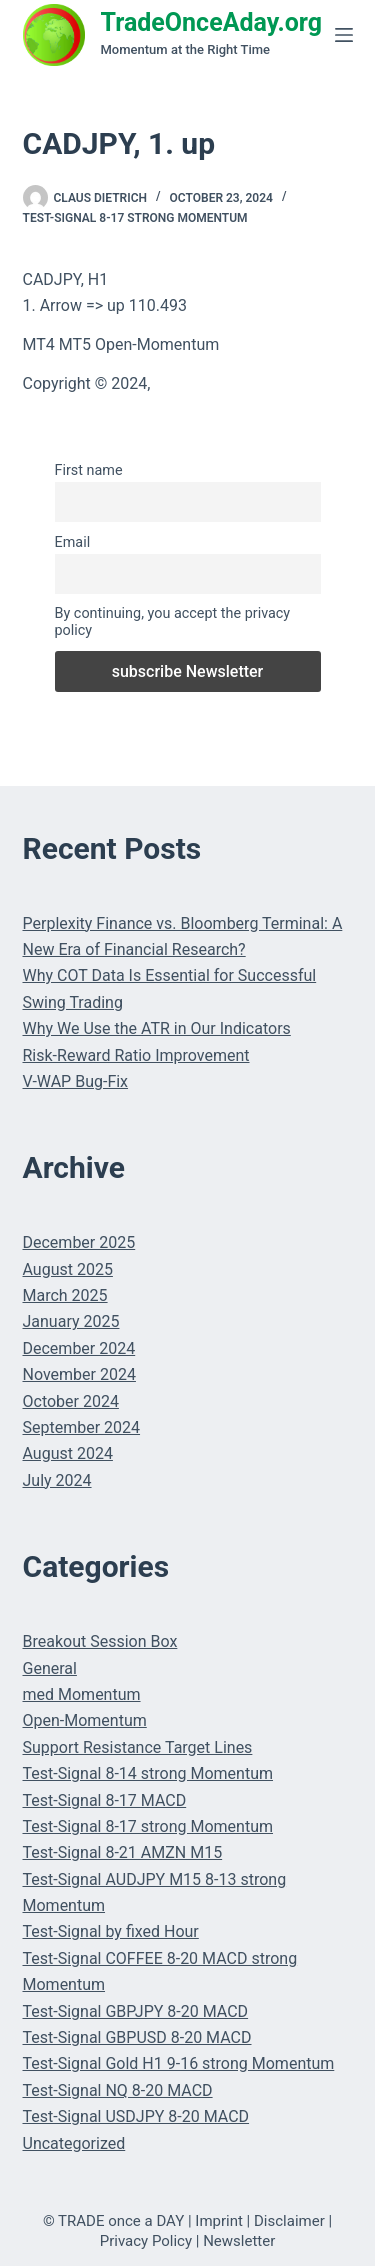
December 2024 (79, 1348)
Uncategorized (74, 2143)
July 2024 (57, 1480)
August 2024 (68, 1453)
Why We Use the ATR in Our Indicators (157, 1028)
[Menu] (344, 35)
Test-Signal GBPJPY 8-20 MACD (136, 2011)
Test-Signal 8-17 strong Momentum (135, 218)
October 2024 (71, 1401)
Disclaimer (289, 2221)
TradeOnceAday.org (212, 22)
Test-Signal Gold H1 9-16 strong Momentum (179, 2063)
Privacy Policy (146, 2241)
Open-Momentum (85, 1720)
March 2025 (65, 1295)
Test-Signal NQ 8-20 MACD (118, 2090)
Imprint (219, 2221)
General (50, 1668)
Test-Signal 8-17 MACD (105, 1800)
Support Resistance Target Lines (138, 1747)
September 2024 (82, 1427)
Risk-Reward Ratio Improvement (136, 1055)
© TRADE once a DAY (113, 2221)
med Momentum (82, 1694)
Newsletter (239, 2241)
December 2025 (79, 1242)
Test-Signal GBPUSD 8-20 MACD (137, 2037)
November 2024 (79, 1374)
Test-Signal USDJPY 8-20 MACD (136, 2116)
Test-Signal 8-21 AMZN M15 (123, 1852)
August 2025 (68, 1269)
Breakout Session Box (100, 1641)
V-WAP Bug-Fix (76, 1081)
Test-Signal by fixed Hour (111, 1931)
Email (73, 542)
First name (89, 470)
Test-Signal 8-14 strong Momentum (148, 1773)
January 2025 (71, 1321)
